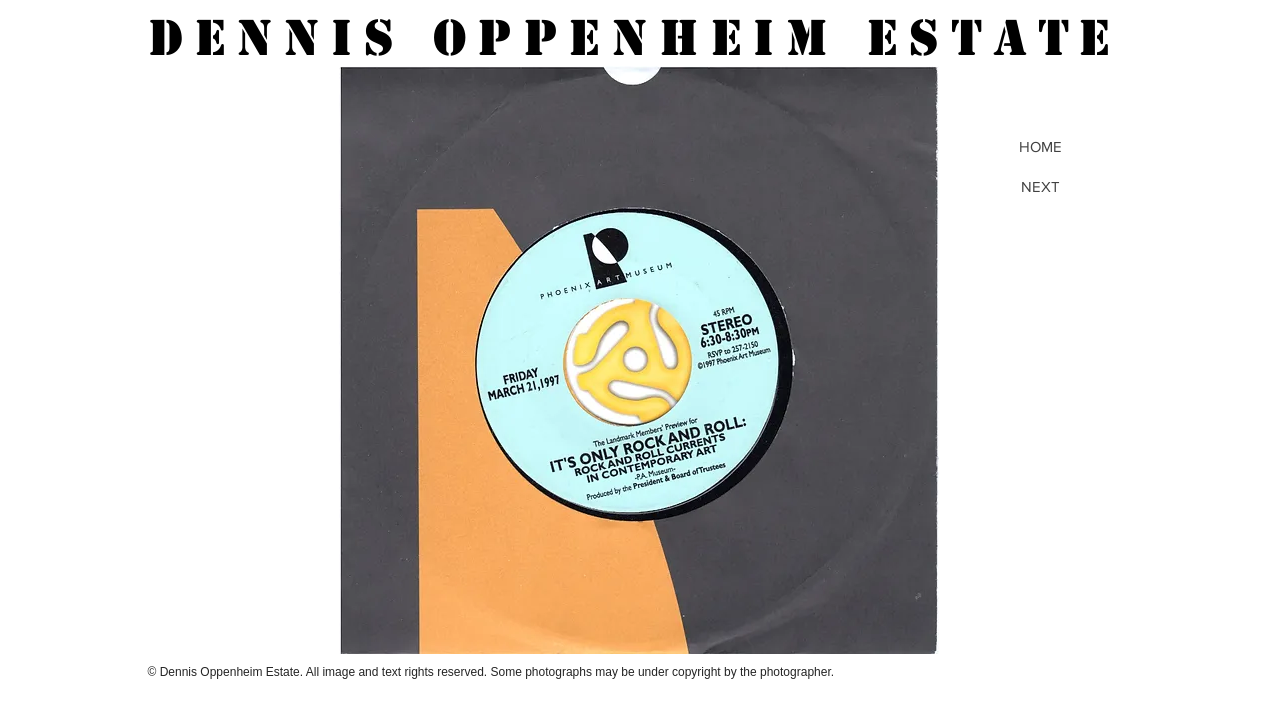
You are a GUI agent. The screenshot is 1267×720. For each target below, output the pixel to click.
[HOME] (1041, 146)
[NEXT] (1041, 186)
